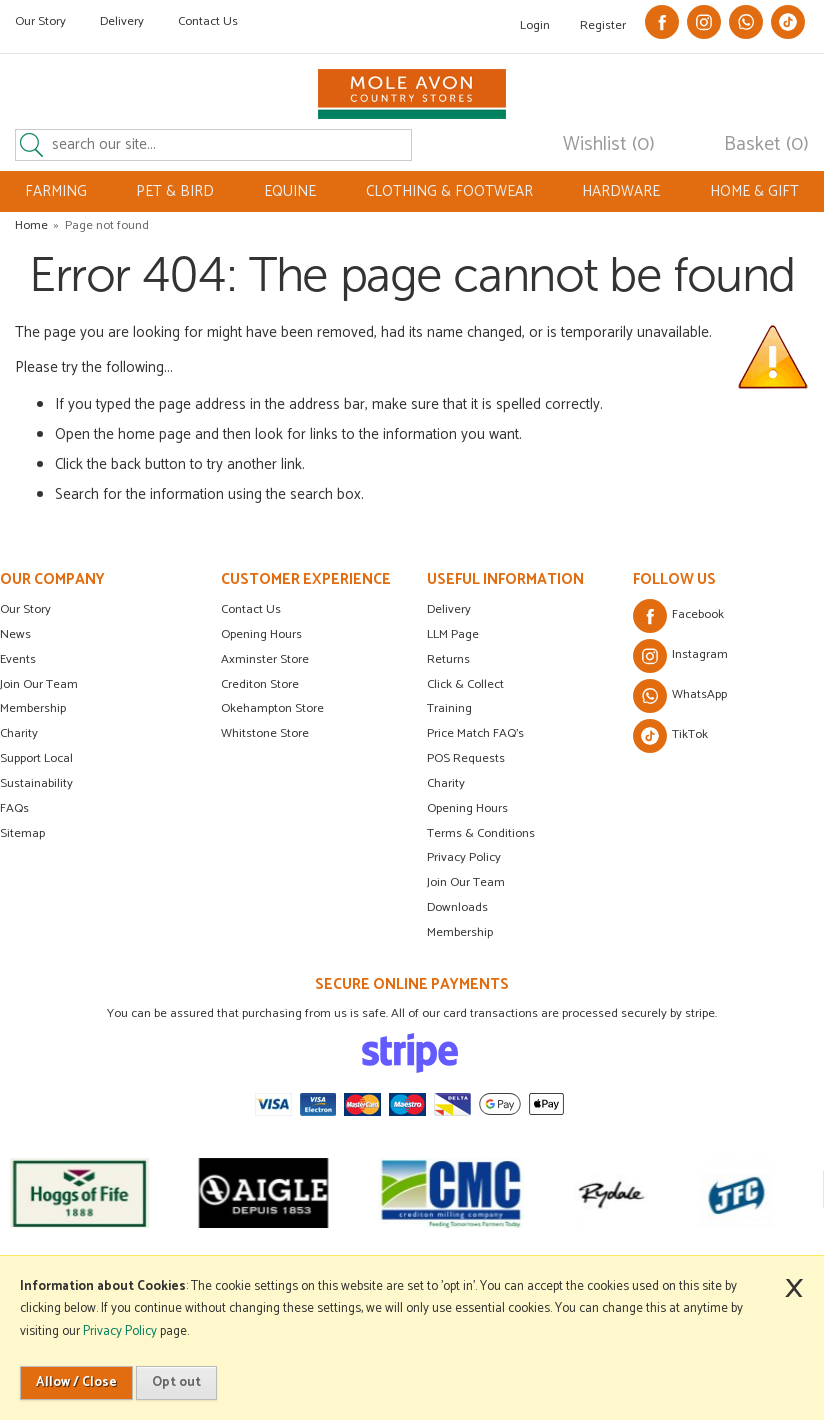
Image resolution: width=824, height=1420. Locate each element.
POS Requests (466, 758)
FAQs (14, 808)
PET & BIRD (175, 191)
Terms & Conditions (481, 833)
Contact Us (208, 21)
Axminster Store (265, 659)
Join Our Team (39, 684)
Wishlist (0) (609, 145)
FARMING (56, 191)
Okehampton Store (272, 708)
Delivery (122, 21)
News (15, 634)
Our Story (40, 21)
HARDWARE (621, 191)
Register (603, 25)
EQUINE (290, 191)
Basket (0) (766, 145)
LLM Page (453, 634)
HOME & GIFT (754, 191)
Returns (448, 659)
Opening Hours (261, 634)
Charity (19, 733)
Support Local (36, 758)
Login (535, 25)
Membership (33, 708)
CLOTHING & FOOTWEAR (449, 191)
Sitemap (22, 833)
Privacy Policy (464, 857)
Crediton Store (260, 684)
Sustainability (36, 783)
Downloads (457, 907)
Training (449, 708)
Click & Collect (465, 684)
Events (18, 659)
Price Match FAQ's (475, 733)
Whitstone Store (265, 733)
